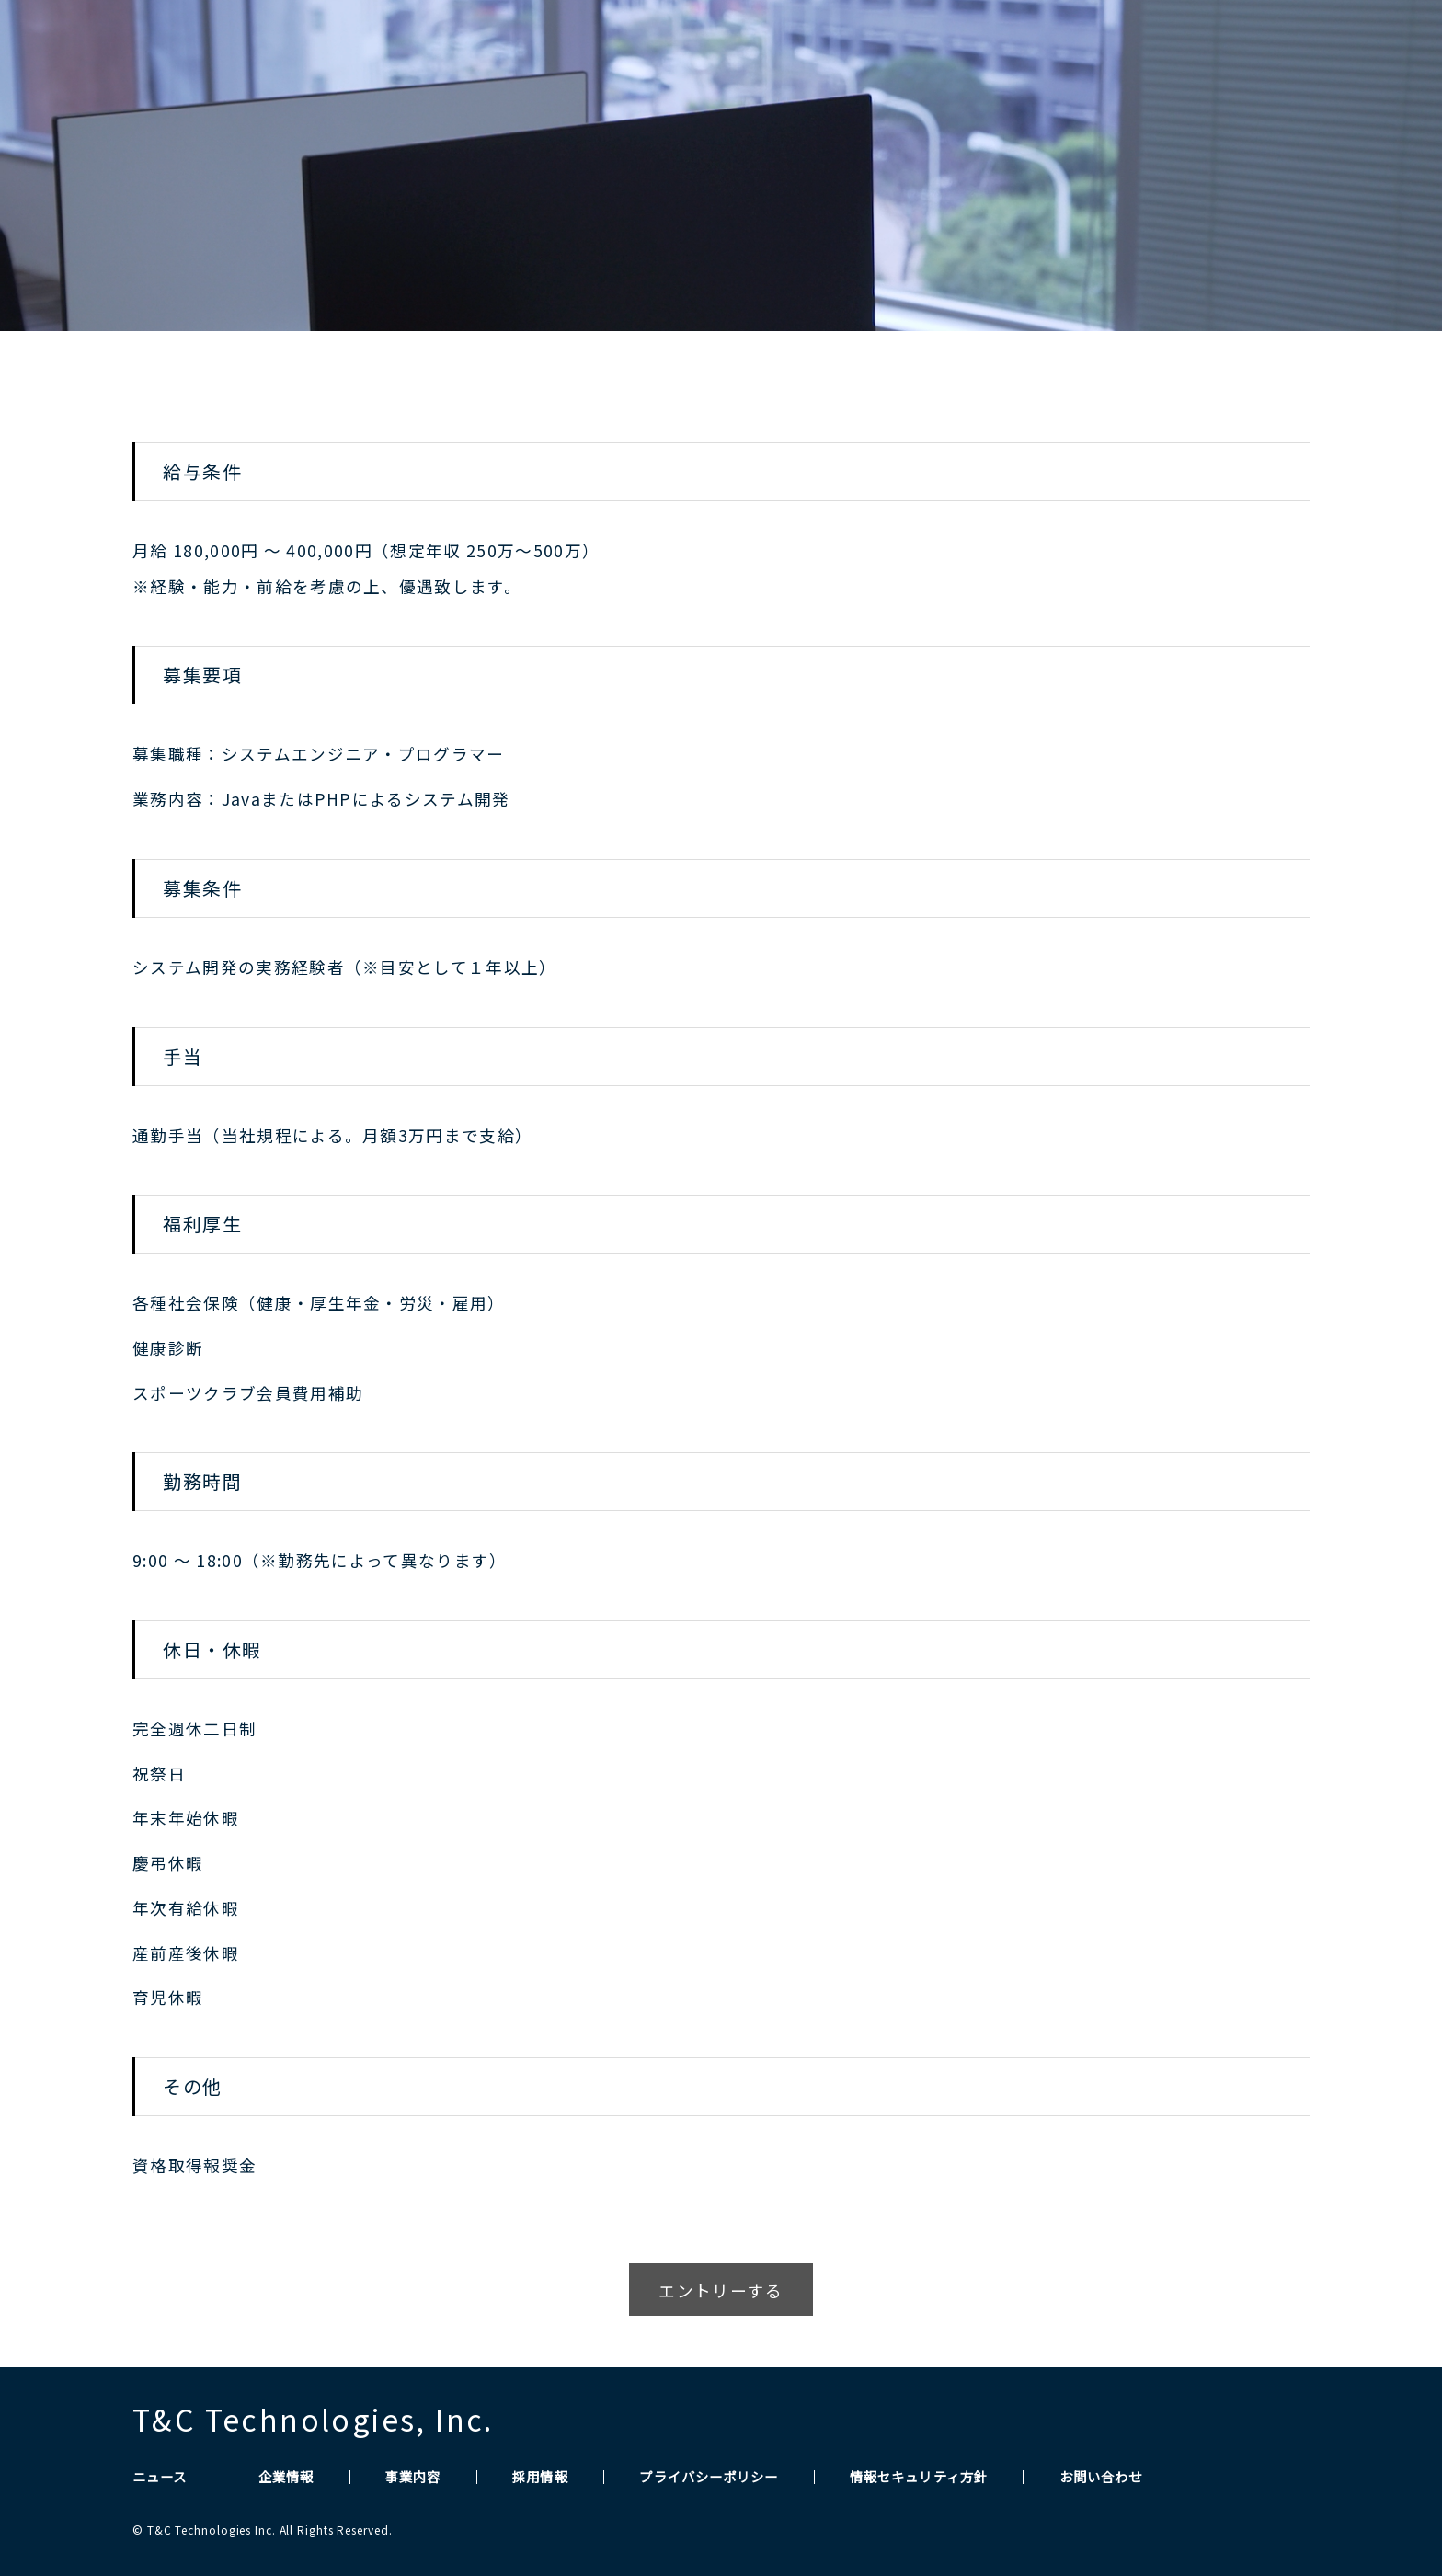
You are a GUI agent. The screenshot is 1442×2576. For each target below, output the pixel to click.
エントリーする (720, 2290)
